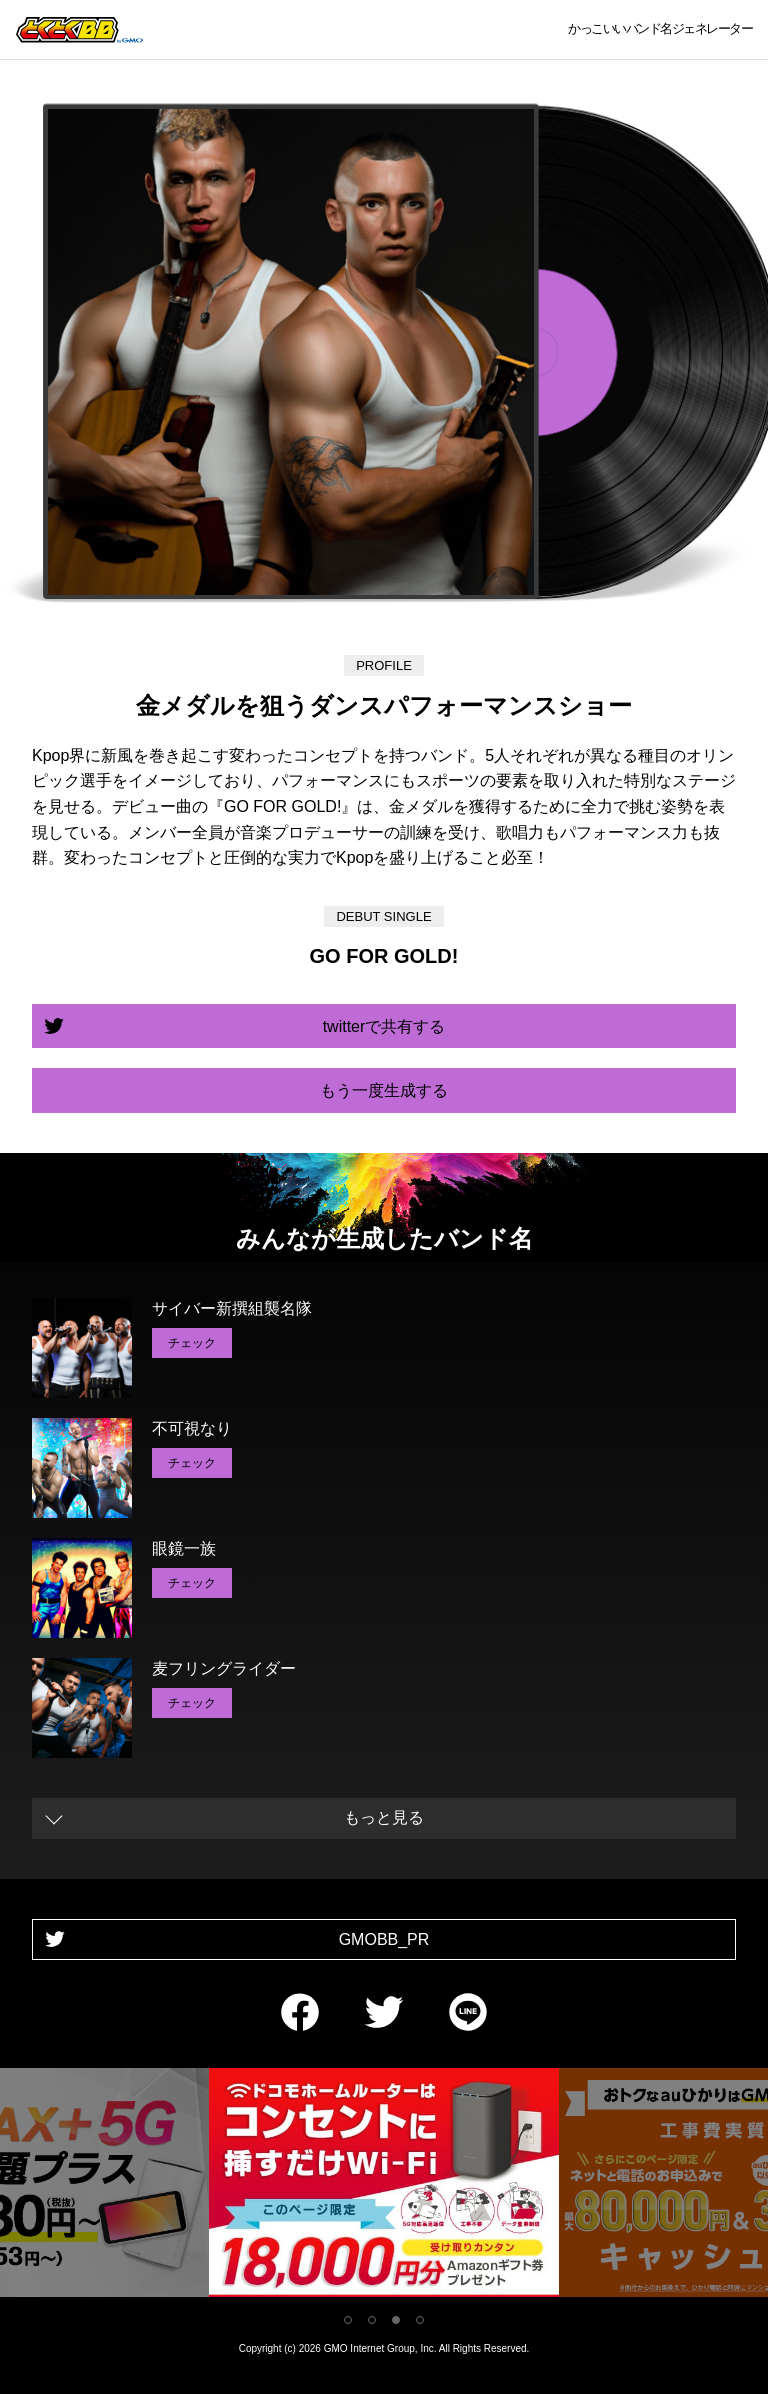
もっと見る (384, 1817)
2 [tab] (372, 2320)
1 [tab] (348, 2320)
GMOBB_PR (384, 1939)
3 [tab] (396, 2320)
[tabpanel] (384, 2186)
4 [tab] (420, 2320)
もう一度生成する (384, 1090)
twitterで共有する (384, 1026)
